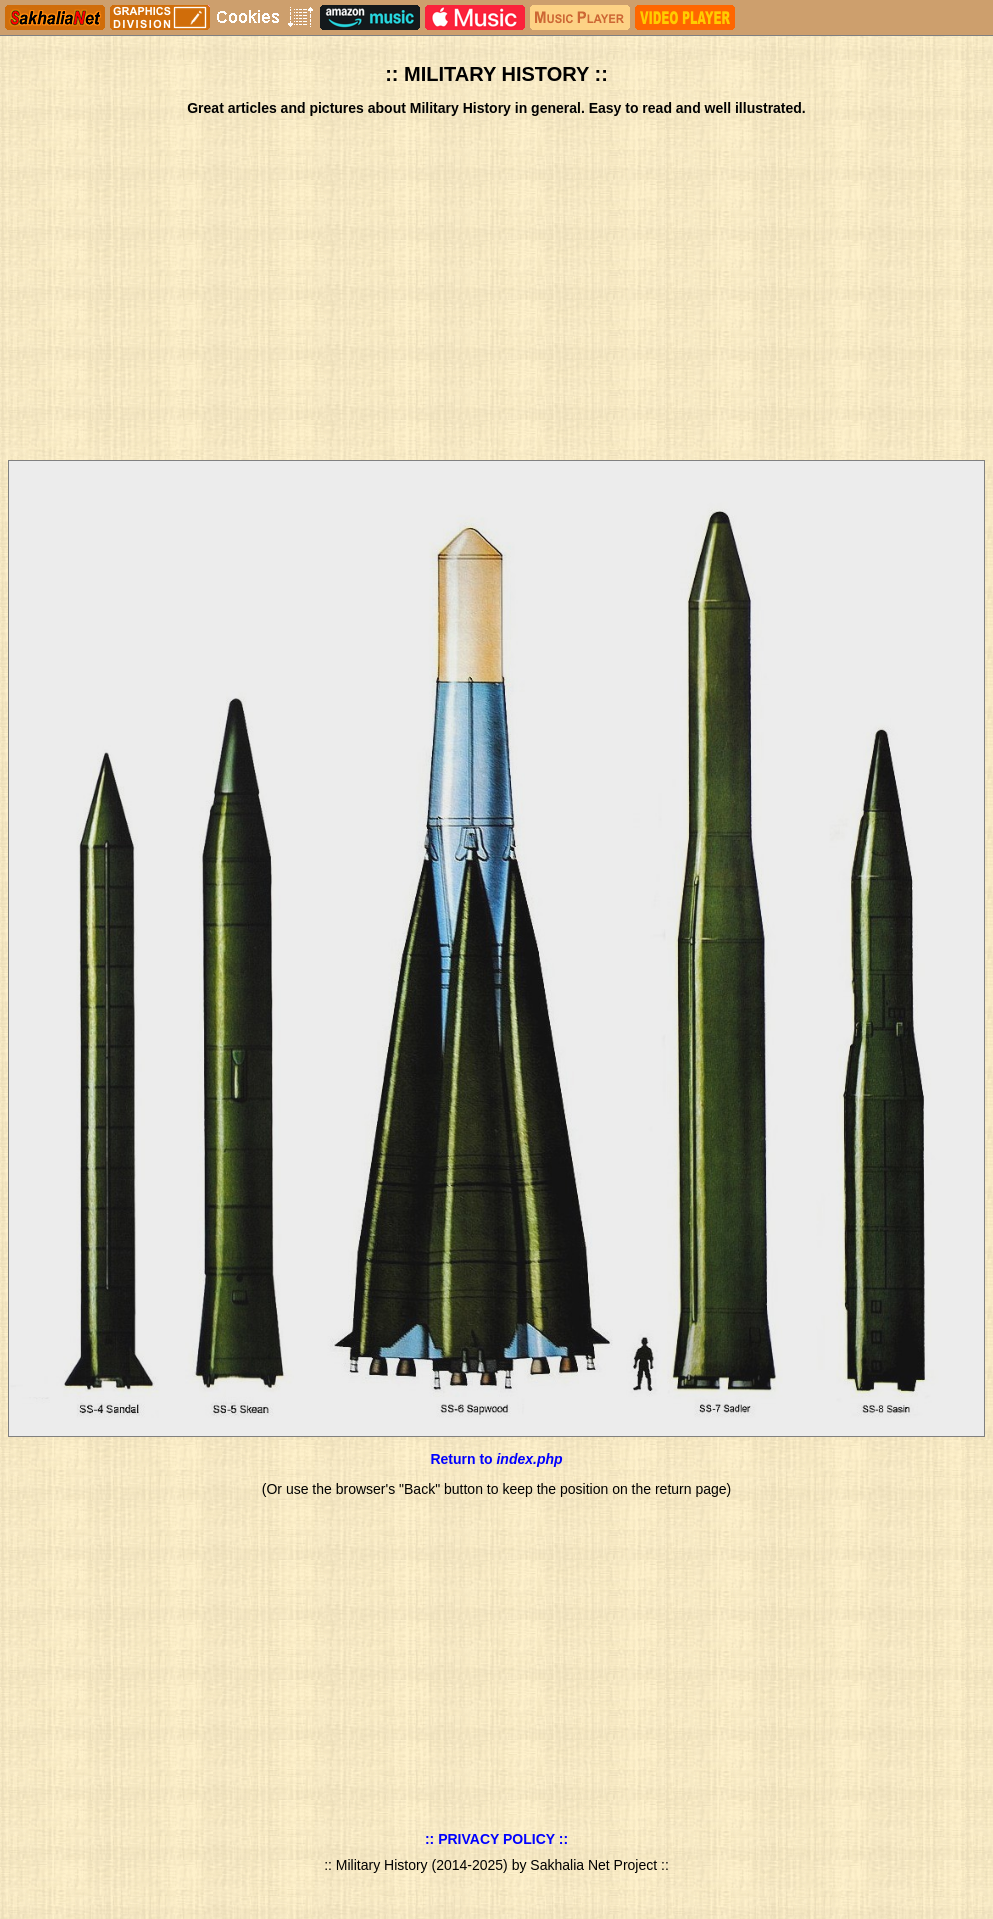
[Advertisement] (496, 290)
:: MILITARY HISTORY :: (496, 74)
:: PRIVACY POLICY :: (496, 1839)
